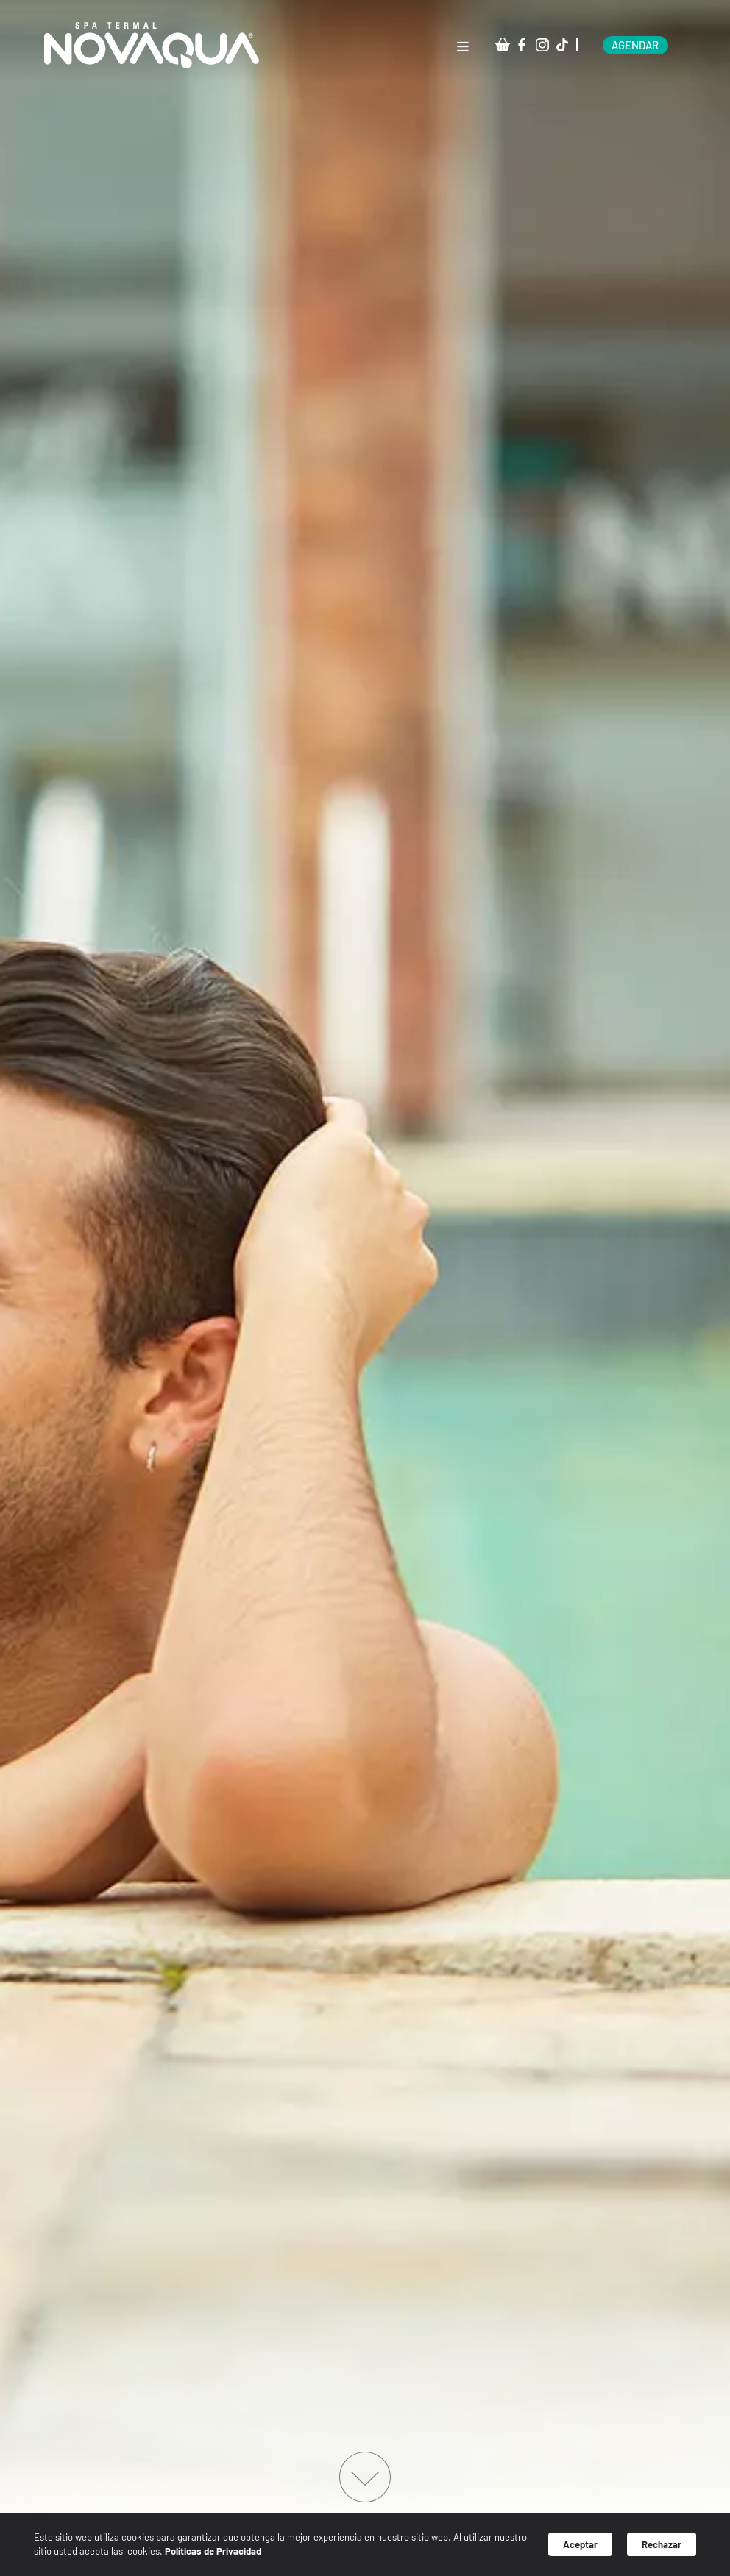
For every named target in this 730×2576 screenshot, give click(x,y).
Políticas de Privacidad (258, 2554)
